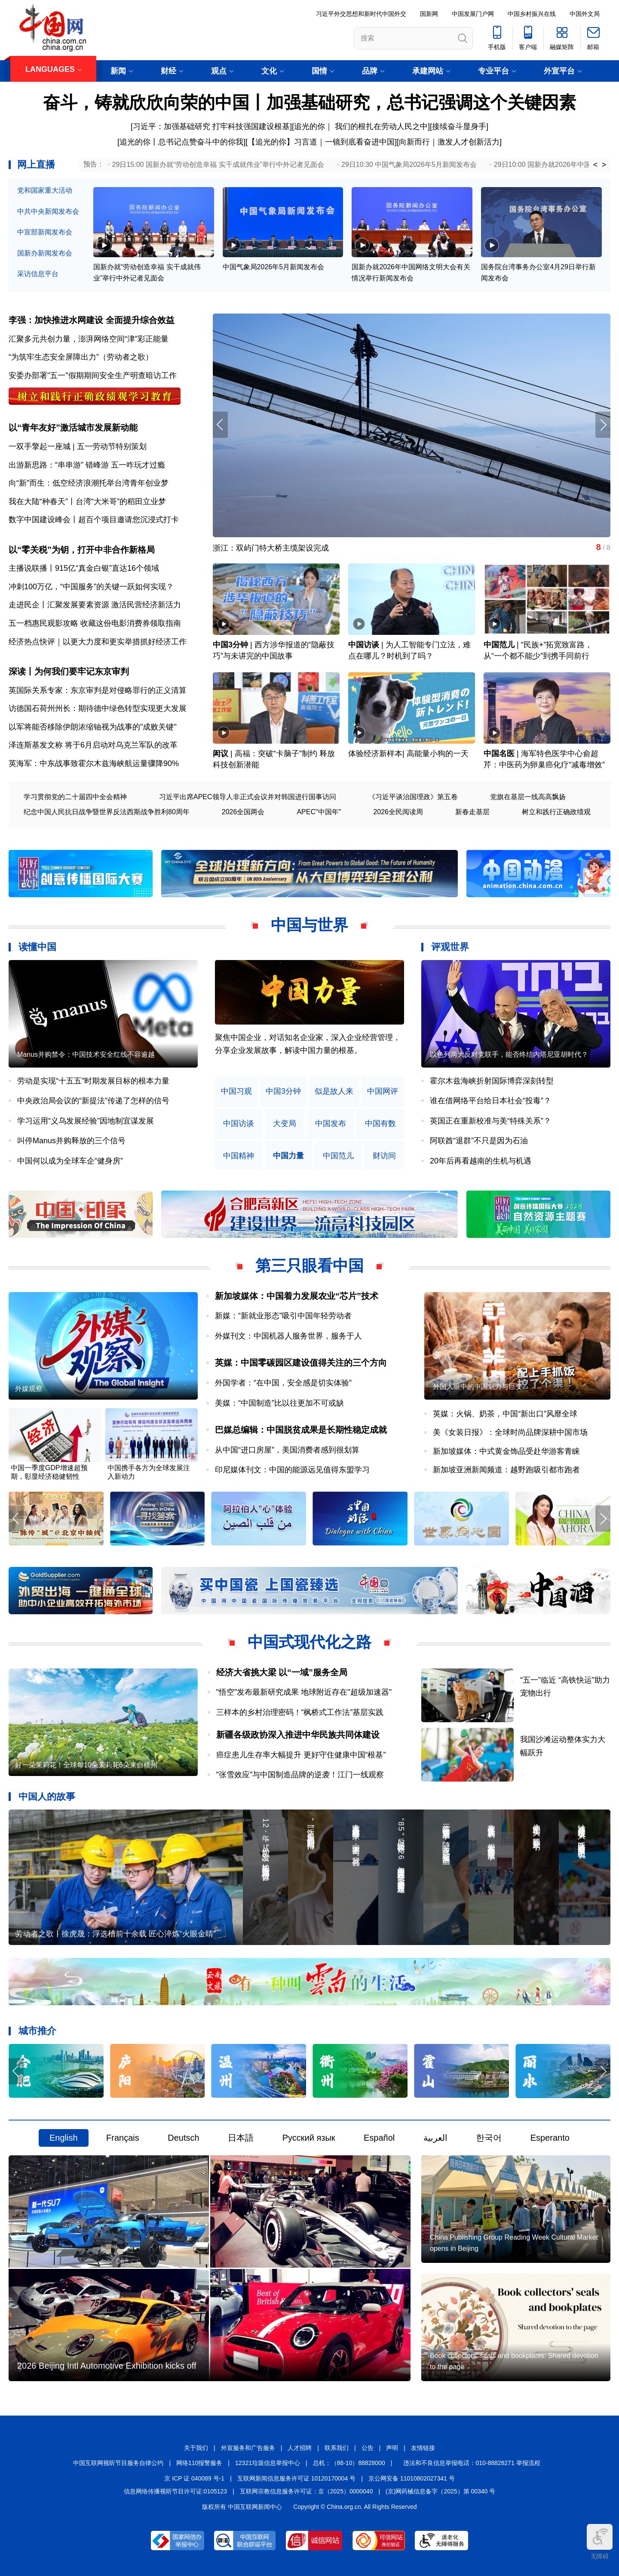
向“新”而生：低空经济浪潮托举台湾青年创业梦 (89, 483)
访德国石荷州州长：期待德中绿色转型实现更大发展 (98, 708)
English (63, 2137)
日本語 (241, 2137)
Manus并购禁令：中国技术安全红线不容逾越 (86, 1054)
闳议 (220, 753)
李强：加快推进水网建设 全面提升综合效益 (92, 320)
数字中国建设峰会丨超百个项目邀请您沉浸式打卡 (94, 519)
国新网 (429, 13)
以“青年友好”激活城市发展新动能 (73, 427)
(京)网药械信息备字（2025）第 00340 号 (440, 2491)
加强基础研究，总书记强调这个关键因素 (421, 102)
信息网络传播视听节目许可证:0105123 (175, 2491)
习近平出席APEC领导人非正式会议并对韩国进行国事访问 (247, 796)
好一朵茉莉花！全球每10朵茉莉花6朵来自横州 (86, 1765)
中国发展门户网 (473, 13)
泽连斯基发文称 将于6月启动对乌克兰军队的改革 (93, 745)
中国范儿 (499, 644)
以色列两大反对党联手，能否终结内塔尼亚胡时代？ (509, 1054)
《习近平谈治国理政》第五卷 (413, 796)
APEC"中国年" (319, 812)
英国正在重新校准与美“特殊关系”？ (490, 1121)
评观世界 (450, 947)
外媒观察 (29, 1388)
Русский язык (308, 2137)
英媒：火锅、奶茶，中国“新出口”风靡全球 (505, 1414)
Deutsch (183, 2137)
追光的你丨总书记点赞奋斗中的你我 (181, 142)
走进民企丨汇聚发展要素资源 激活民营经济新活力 (95, 604)
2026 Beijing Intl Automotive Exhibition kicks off (106, 2365)
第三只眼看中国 (309, 1265)
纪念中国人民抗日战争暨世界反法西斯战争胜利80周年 (107, 812)
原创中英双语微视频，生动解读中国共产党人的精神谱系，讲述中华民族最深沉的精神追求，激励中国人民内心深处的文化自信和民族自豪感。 (308, 1050)
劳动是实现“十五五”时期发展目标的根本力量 (93, 1081)
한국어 (489, 2137)
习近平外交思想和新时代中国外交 (361, 13)
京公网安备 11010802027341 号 (411, 2478)
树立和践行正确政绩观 (556, 812)
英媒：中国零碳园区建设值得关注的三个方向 (301, 1362)
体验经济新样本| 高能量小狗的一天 (408, 753)
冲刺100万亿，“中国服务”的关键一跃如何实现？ (91, 586)
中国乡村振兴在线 (532, 13)
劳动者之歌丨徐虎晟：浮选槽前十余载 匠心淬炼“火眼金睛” (115, 1934)
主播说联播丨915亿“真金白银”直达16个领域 (84, 568)
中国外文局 (585, 13)
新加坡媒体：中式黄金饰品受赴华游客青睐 (506, 1451)
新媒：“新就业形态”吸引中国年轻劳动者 (283, 1315)
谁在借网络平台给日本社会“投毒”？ (490, 1100)
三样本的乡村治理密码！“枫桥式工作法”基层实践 (300, 1712)
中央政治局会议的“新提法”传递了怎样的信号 (93, 1100)
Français (122, 2137)
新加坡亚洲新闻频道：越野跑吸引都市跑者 (506, 1469)
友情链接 (423, 2447)
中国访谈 (363, 644)
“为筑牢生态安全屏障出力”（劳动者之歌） (81, 357)
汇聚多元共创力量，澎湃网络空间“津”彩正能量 (89, 339)
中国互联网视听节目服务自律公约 (118, 2462)
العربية (435, 2137)
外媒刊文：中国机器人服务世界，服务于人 (288, 1336)
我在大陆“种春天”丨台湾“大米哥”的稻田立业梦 (87, 501)
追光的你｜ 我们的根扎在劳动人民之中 (361, 126)
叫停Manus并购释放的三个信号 (71, 1140)
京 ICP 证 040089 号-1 (194, 2478)
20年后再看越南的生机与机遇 (480, 1161)
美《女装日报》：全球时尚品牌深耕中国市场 (510, 1432)
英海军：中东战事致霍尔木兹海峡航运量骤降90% (94, 763)
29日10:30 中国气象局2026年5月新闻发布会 (409, 164)
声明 (392, 2447)
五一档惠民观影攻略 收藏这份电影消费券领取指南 (95, 623)
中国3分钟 (230, 644)
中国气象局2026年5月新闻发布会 (274, 267)
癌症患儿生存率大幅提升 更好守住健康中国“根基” (301, 1755)
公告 (368, 2447)
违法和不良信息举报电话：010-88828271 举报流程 (471, 2462)
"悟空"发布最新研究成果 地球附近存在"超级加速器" (304, 1692)
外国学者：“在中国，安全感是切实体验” (283, 1383)
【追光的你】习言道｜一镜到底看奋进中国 (321, 142)
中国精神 (238, 1156)
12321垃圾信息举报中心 (267, 2462)
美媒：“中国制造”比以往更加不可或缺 (279, 1403)
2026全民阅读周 (398, 812)
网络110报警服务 (199, 2462)
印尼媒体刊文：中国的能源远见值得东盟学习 (292, 1469)
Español (379, 2137)
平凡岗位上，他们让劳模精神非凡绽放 (278, 548)
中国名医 (499, 753)
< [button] (595, 164)
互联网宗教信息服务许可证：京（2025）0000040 (306, 2491)
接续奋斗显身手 (459, 126)
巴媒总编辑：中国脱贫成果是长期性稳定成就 (301, 1429)
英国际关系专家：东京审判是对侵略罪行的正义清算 (98, 690)
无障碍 (600, 2542)
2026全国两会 (243, 812)
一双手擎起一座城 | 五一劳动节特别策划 (78, 446)
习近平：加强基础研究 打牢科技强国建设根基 (211, 126)
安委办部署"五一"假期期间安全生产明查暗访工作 (93, 375)
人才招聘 (300, 2447)
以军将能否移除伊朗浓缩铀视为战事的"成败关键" (93, 727)
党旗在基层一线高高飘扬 (528, 796)
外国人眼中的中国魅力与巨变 (477, 1386)
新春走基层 (472, 812)
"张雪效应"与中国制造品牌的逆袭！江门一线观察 (300, 1774)
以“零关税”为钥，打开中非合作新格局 (82, 549)
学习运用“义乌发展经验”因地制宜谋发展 (85, 1121)
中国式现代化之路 (309, 1642)
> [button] (604, 164)
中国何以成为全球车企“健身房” (70, 1161)
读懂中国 (37, 947)
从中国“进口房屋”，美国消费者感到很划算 (287, 1450)
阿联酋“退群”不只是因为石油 (479, 1140)
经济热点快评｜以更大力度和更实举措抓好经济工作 (98, 641)
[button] (602, 425)
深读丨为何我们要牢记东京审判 (69, 671)
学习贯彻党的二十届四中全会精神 (75, 796)
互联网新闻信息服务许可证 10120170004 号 (296, 2478)
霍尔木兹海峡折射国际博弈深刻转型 (492, 1081)
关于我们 (196, 2447)
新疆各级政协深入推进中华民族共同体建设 (298, 1734)
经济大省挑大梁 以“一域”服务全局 (282, 1672)
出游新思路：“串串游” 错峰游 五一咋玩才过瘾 (87, 465)
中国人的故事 (46, 1796)
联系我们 (337, 2447)
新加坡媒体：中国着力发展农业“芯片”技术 (296, 1296)
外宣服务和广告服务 (248, 2447)
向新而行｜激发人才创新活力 (449, 142)
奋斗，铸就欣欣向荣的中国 (146, 102)
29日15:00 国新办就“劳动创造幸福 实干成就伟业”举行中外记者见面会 (218, 164)
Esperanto (550, 2137)
